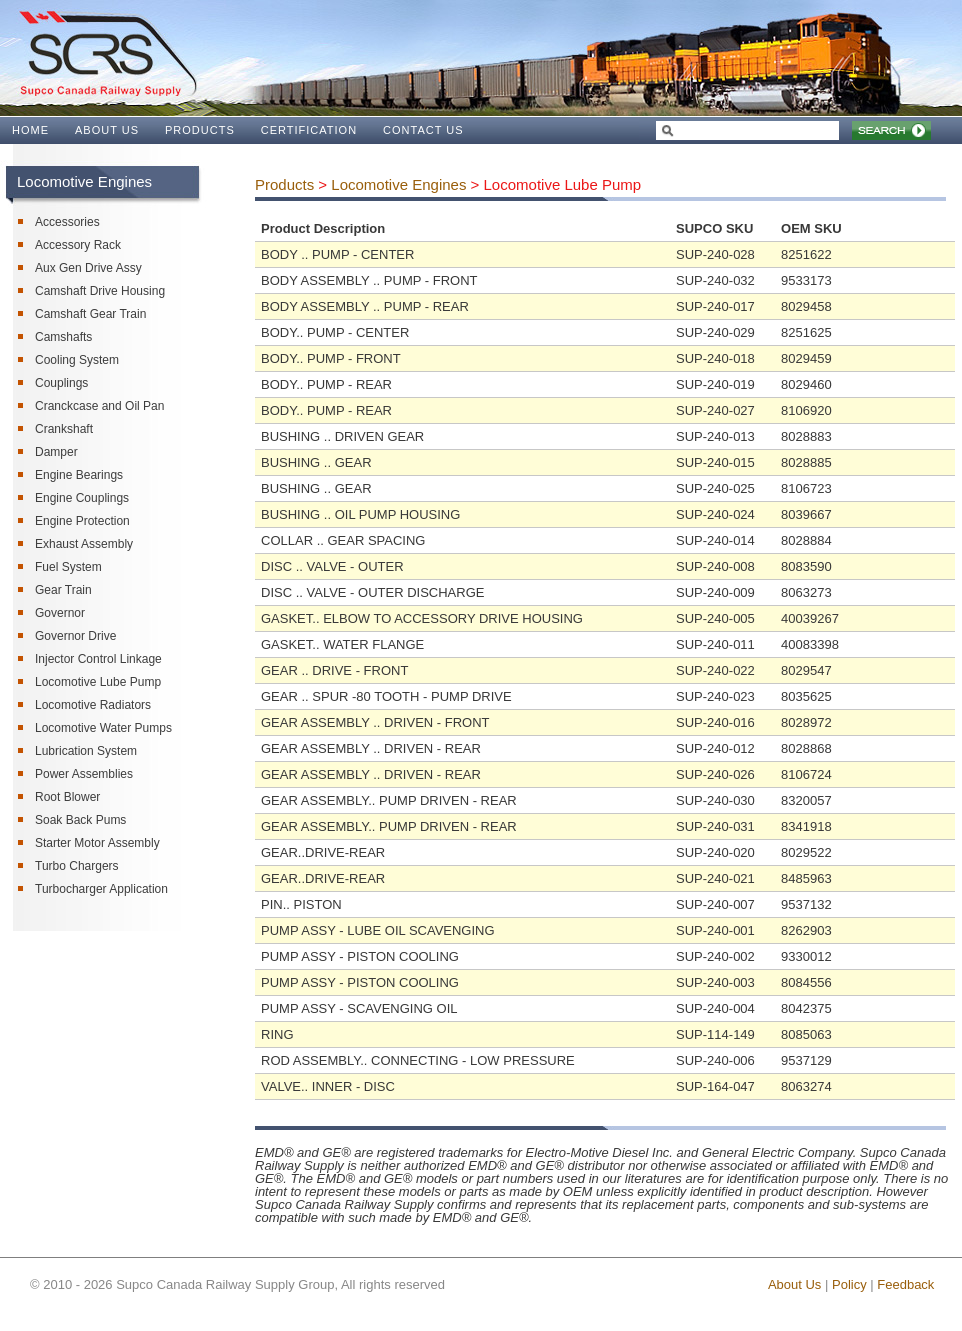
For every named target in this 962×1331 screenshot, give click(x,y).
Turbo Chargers (77, 866)
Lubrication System (86, 751)
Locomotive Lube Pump (98, 682)
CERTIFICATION (309, 130)
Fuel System (68, 567)
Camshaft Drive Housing (100, 291)
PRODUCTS (200, 130)
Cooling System (77, 360)
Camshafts (63, 337)
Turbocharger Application (101, 889)
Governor (60, 613)
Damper (56, 452)
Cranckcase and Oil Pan (99, 406)
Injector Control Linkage (98, 659)
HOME (30, 130)
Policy (849, 1284)
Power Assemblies (84, 774)
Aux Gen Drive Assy (88, 268)
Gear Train (63, 590)
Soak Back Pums (80, 820)
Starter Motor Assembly (97, 843)
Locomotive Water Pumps (103, 728)
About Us (794, 1284)
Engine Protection (82, 521)
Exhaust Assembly (84, 544)
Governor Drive (75, 636)
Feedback (905, 1284)
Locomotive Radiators (93, 705)
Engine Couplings (82, 498)
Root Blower (67, 797)
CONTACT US (423, 130)
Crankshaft (64, 429)
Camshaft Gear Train (90, 314)
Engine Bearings (79, 475)
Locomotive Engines (398, 184)
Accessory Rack (78, 245)
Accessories (67, 222)
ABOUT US (107, 130)
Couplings (61, 383)
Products (284, 184)
